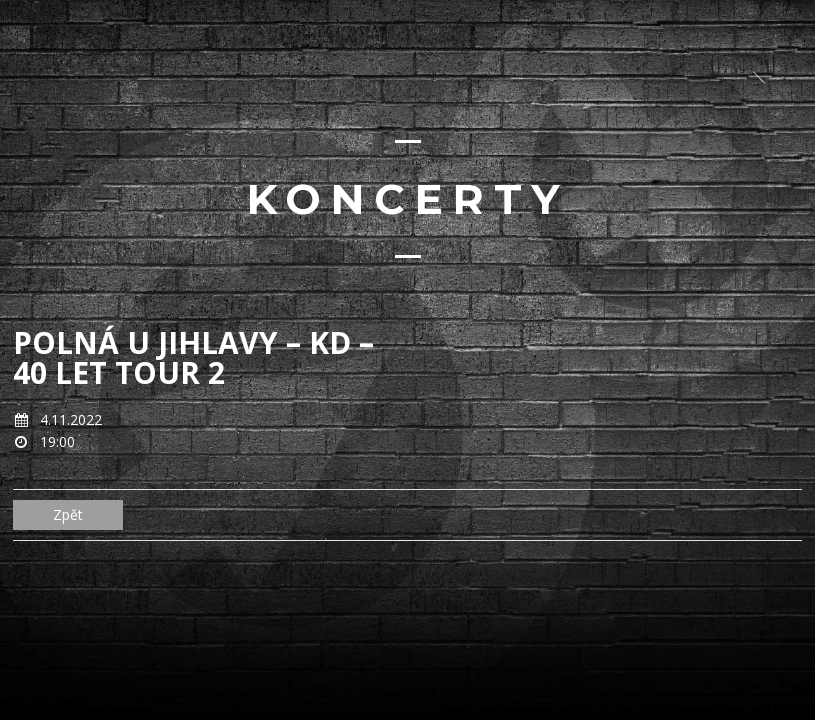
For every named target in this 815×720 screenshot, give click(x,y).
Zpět (68, 514)
